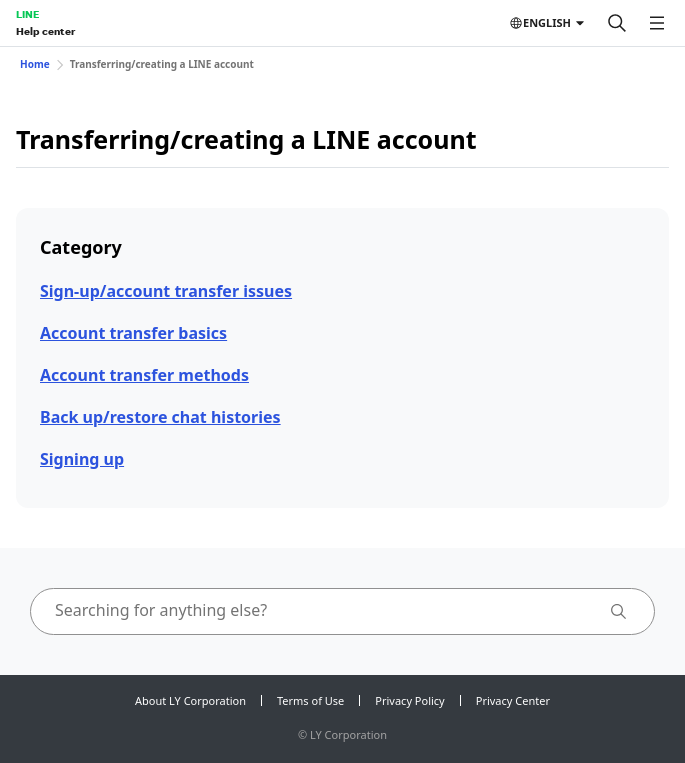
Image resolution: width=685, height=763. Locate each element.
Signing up (82, 459)
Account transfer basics (133, 333)
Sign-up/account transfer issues (166, 291)
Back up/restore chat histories (160, 417)
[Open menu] (657, 23)
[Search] (617, 23)
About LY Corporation (190, 700)
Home (35, 64)
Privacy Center (513, 700)
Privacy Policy (409, 700)
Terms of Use (310, 700)
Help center (45, 31)
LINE (27, 14)
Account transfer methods (144, 375)
